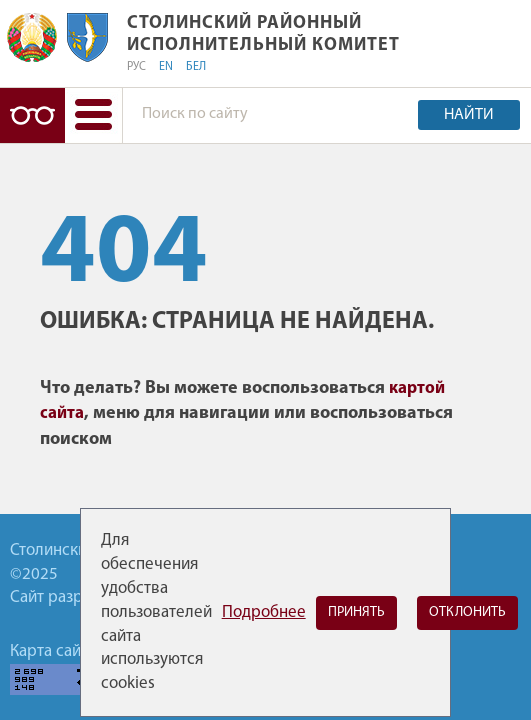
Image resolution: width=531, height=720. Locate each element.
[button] (93, 115)
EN (166, 67)
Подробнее (264, 612)
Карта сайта (53, 651)
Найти (469, 115)
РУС (136, 67)
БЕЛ (196, 67)
